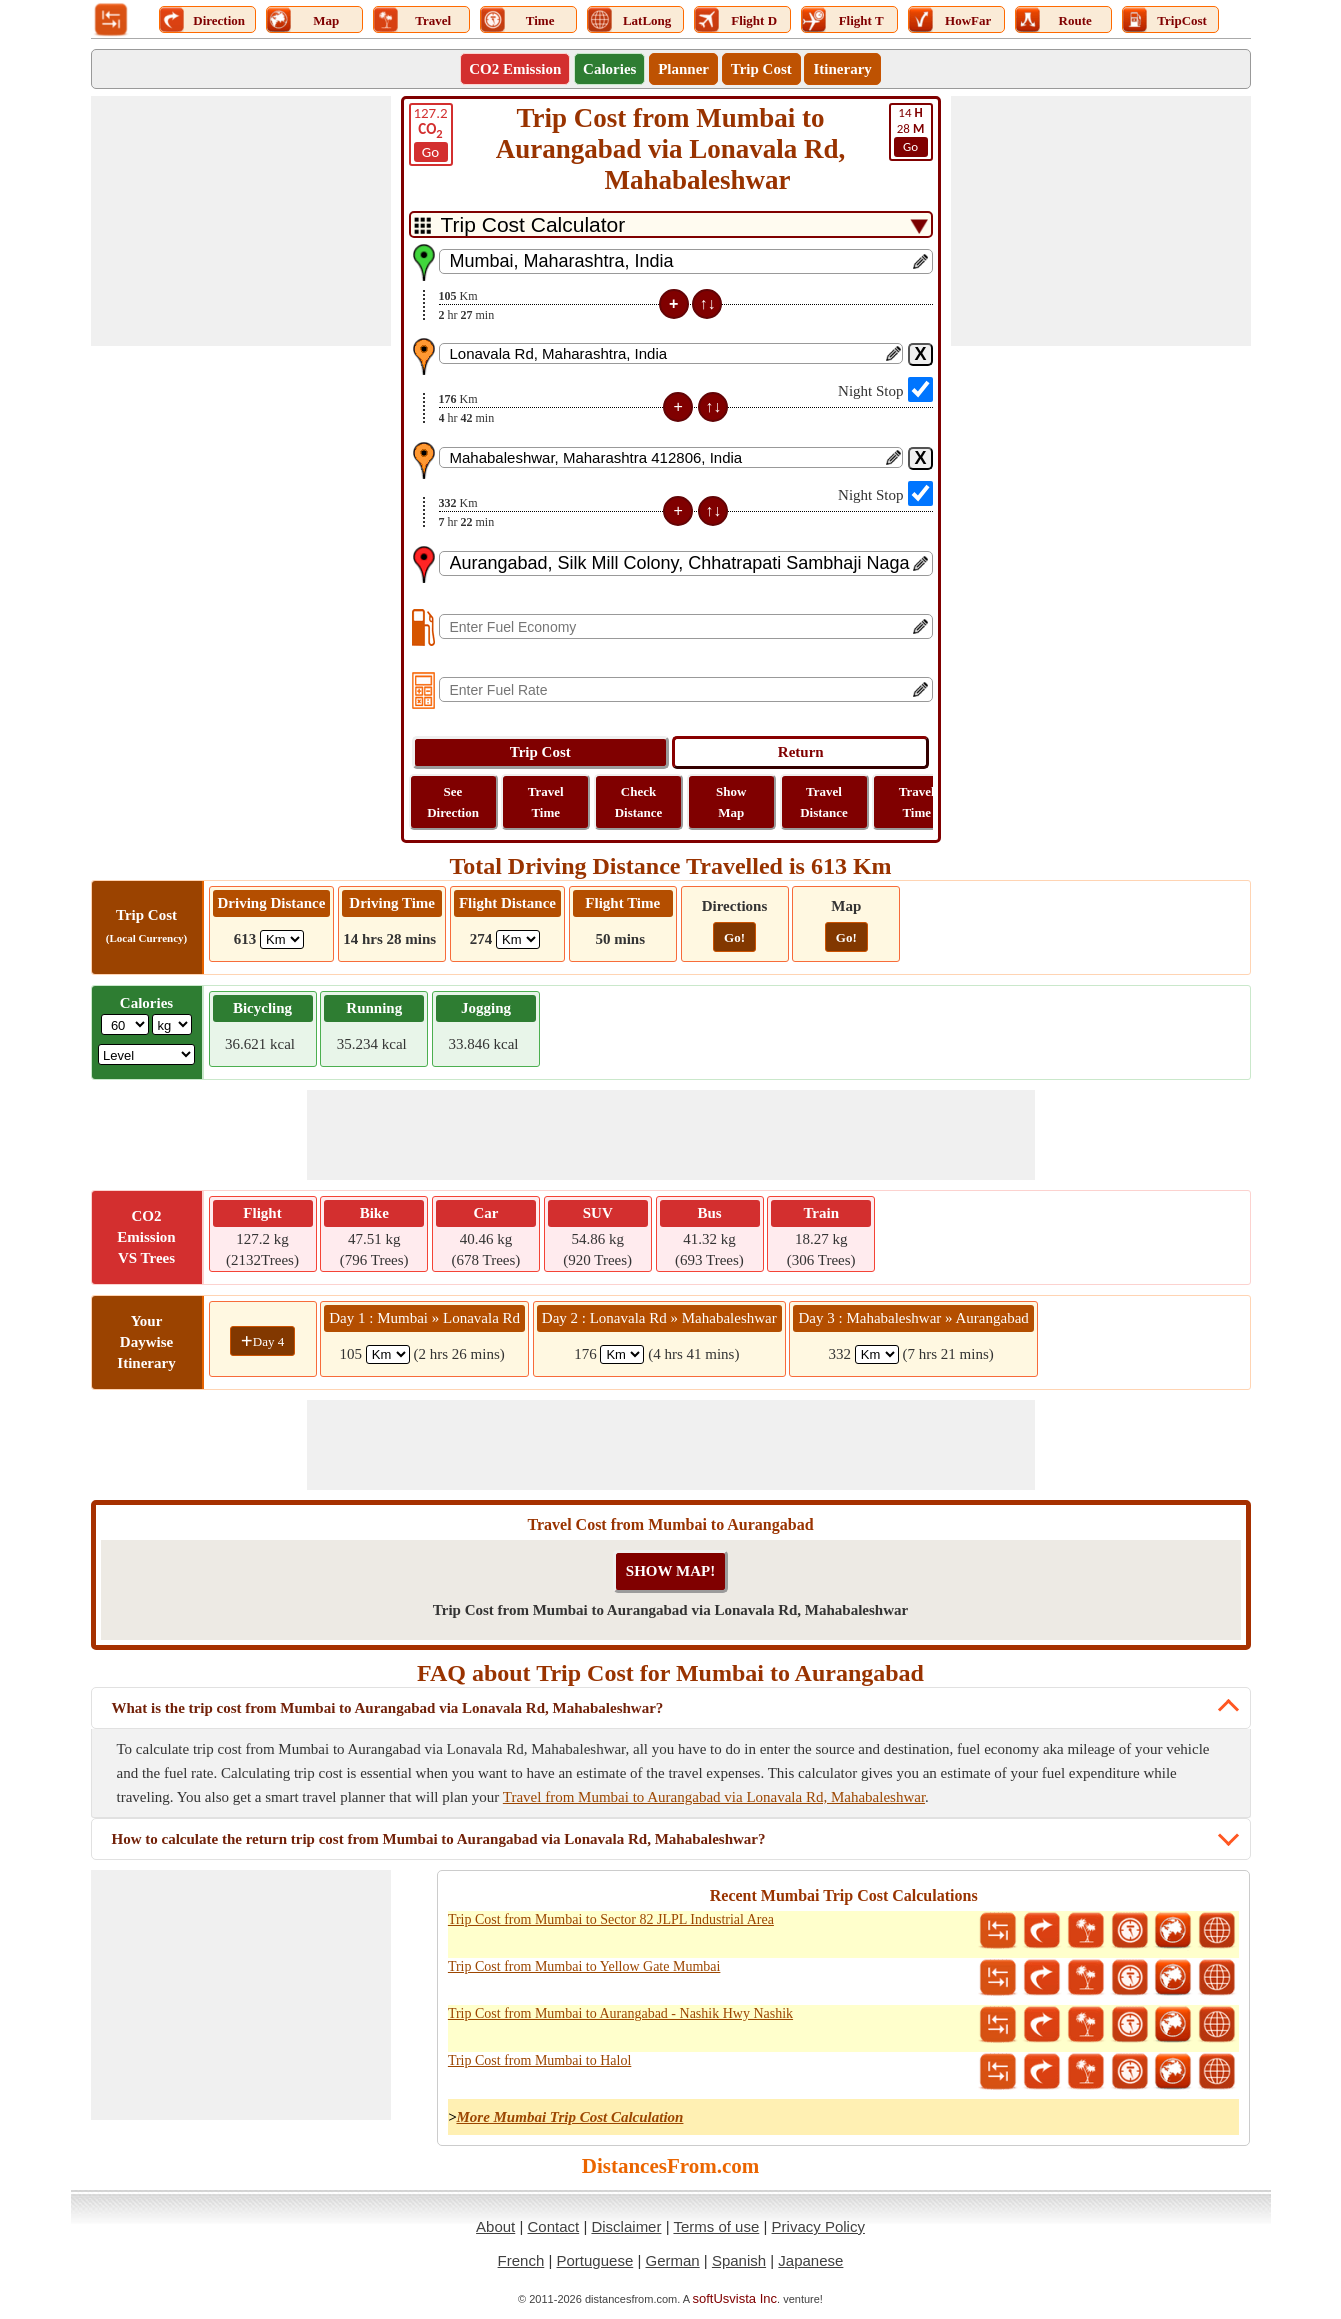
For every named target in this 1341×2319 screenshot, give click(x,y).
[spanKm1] (388, 1354)
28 (911, 131)
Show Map (731, 802)
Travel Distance (824, 802)
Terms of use (716, 2226)
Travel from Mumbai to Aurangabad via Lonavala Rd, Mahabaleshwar (714, 1797)
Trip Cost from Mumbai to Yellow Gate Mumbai (584, 1966)
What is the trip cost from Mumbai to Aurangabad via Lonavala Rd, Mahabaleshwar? (388, 1708)
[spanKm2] (622, 1354)
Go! (734, 937)
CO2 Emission (515, 69)
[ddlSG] (146, 1054)
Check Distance (639, 802)
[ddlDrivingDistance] (282, 939)
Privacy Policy (818, 2226)
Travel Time (546, 802)
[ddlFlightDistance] (518, 939)
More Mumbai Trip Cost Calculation (569, 2117)
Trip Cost (761, 69)
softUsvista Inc (735, 2298)
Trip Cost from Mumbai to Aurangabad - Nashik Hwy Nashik (620, 2013)
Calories (609, 69)
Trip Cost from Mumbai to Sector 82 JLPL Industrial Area (611, 1919)
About (495, 2226)
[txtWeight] (125, 1024)
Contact (554, 2226)
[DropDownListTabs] (671, 224)
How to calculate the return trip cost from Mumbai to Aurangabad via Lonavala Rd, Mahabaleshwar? (439, 1839)
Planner (683, 69)
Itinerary (842, 69)
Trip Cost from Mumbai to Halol (539, 2060)
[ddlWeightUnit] (172, 1024)
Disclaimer (626, 2226)
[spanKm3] (877, 1354)
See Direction (453, 802)
